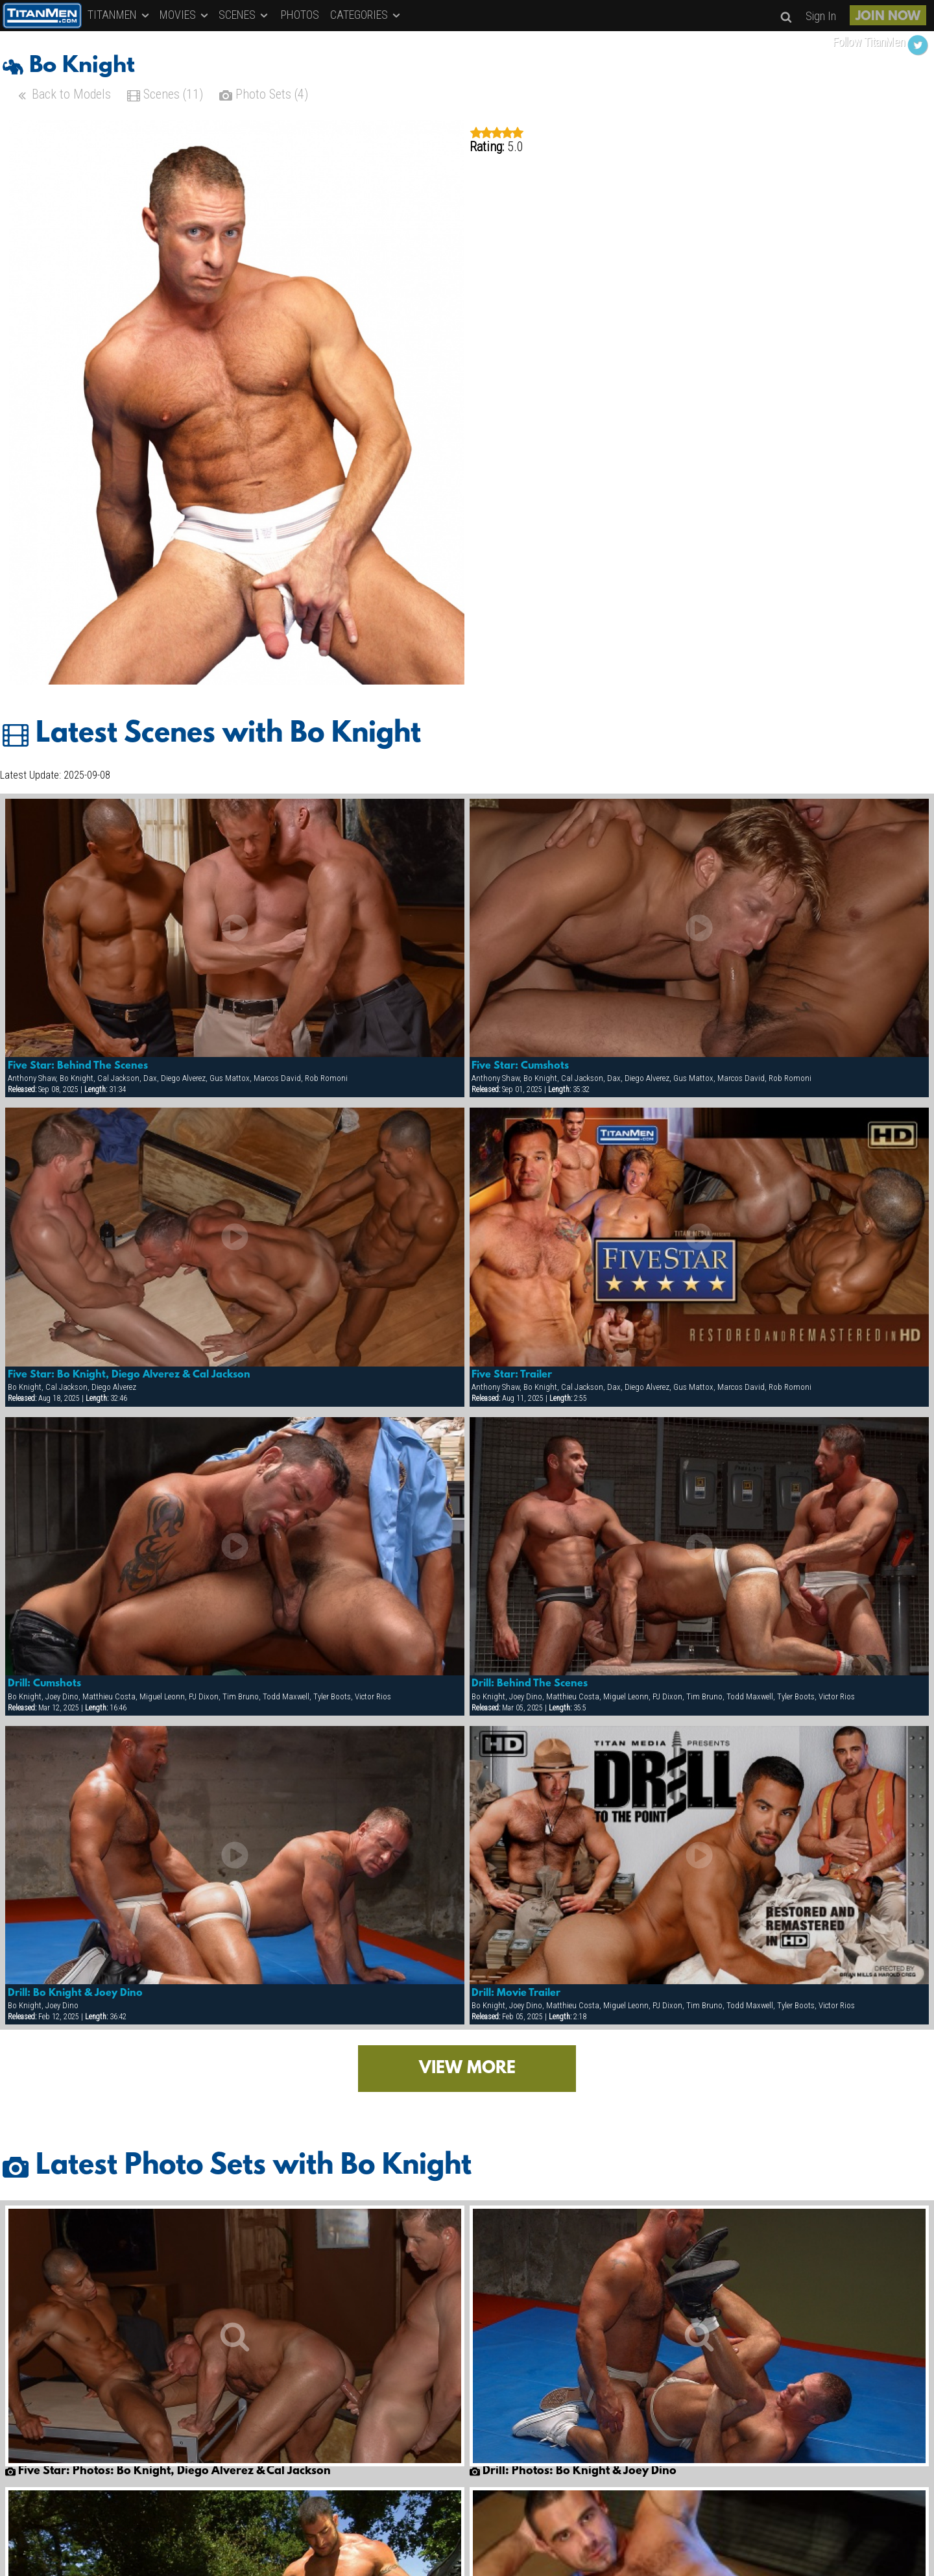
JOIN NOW (888, 17)
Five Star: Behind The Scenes (78, 1066)
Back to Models (63, 95)
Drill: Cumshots (44, 1684)
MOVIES (185, 14)
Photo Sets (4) (263, 95)
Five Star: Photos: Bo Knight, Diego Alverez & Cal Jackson (168, 2471)
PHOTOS (300, 14)
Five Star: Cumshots (520, 1066)
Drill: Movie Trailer (516, 1993)
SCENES (244, 14)
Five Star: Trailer (512, 1375)
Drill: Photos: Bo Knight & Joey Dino (573, 2471)
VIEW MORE (467, 2068)
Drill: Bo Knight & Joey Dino (75, 1993)
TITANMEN (119, 14)
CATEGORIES (366, 14)
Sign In (821, 16)
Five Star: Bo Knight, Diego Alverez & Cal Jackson (129, 1375)
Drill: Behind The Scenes (530, 1684)
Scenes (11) (165, 95)
